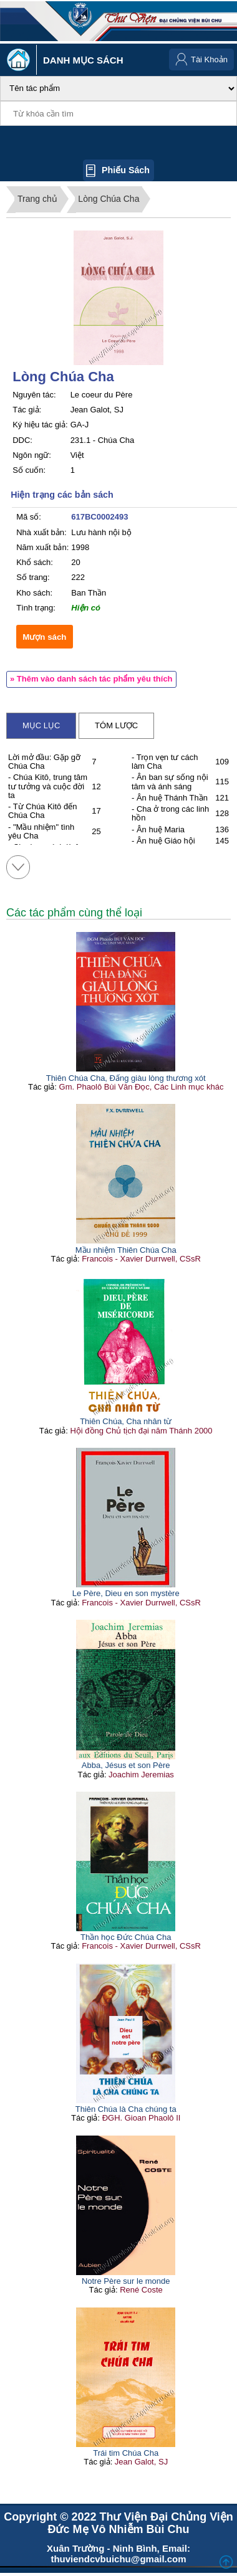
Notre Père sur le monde (126, 2281)
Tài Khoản (209, 59)
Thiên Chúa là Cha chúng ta (126, 2109)
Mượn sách (44, 637)
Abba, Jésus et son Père (126, 1765)
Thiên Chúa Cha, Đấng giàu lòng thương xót (126, 1078)
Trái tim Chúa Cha (125, 2453)
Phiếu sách (126, 170)
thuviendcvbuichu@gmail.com (118, 2559)
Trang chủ (37, 199)
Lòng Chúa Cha (108, 199)
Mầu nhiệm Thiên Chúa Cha (126, 1250)
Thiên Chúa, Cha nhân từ (126, 1421)
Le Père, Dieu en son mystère (126, 1593)
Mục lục (41, 725)
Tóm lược (116, 725)
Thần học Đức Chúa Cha (125, 1937)
